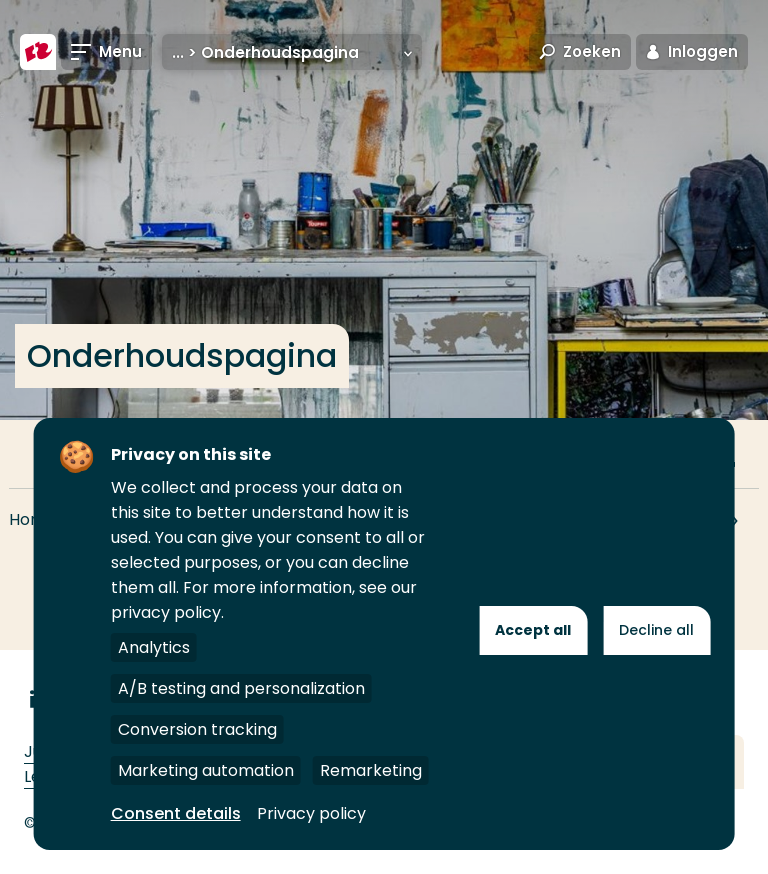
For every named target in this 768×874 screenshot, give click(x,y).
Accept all (533, 630)
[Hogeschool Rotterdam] (38, 52)
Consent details (176, 813)
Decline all (656, 630)
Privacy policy (311, 813)
